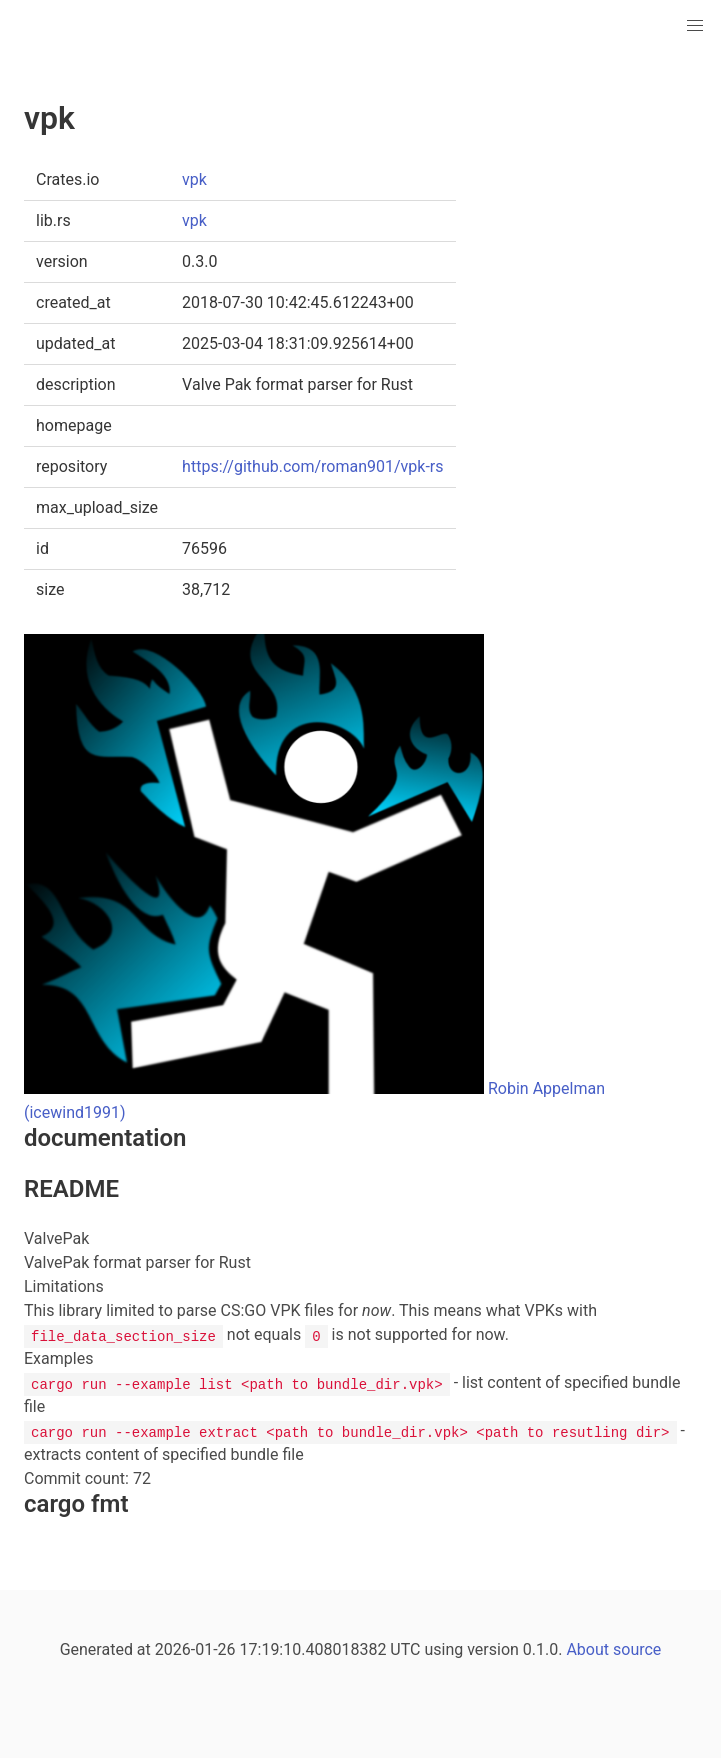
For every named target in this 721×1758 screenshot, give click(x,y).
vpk (194, 179)
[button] (695, 26)
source (637, 1649)
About (587, 1649)
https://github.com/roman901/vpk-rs (312, 466)
